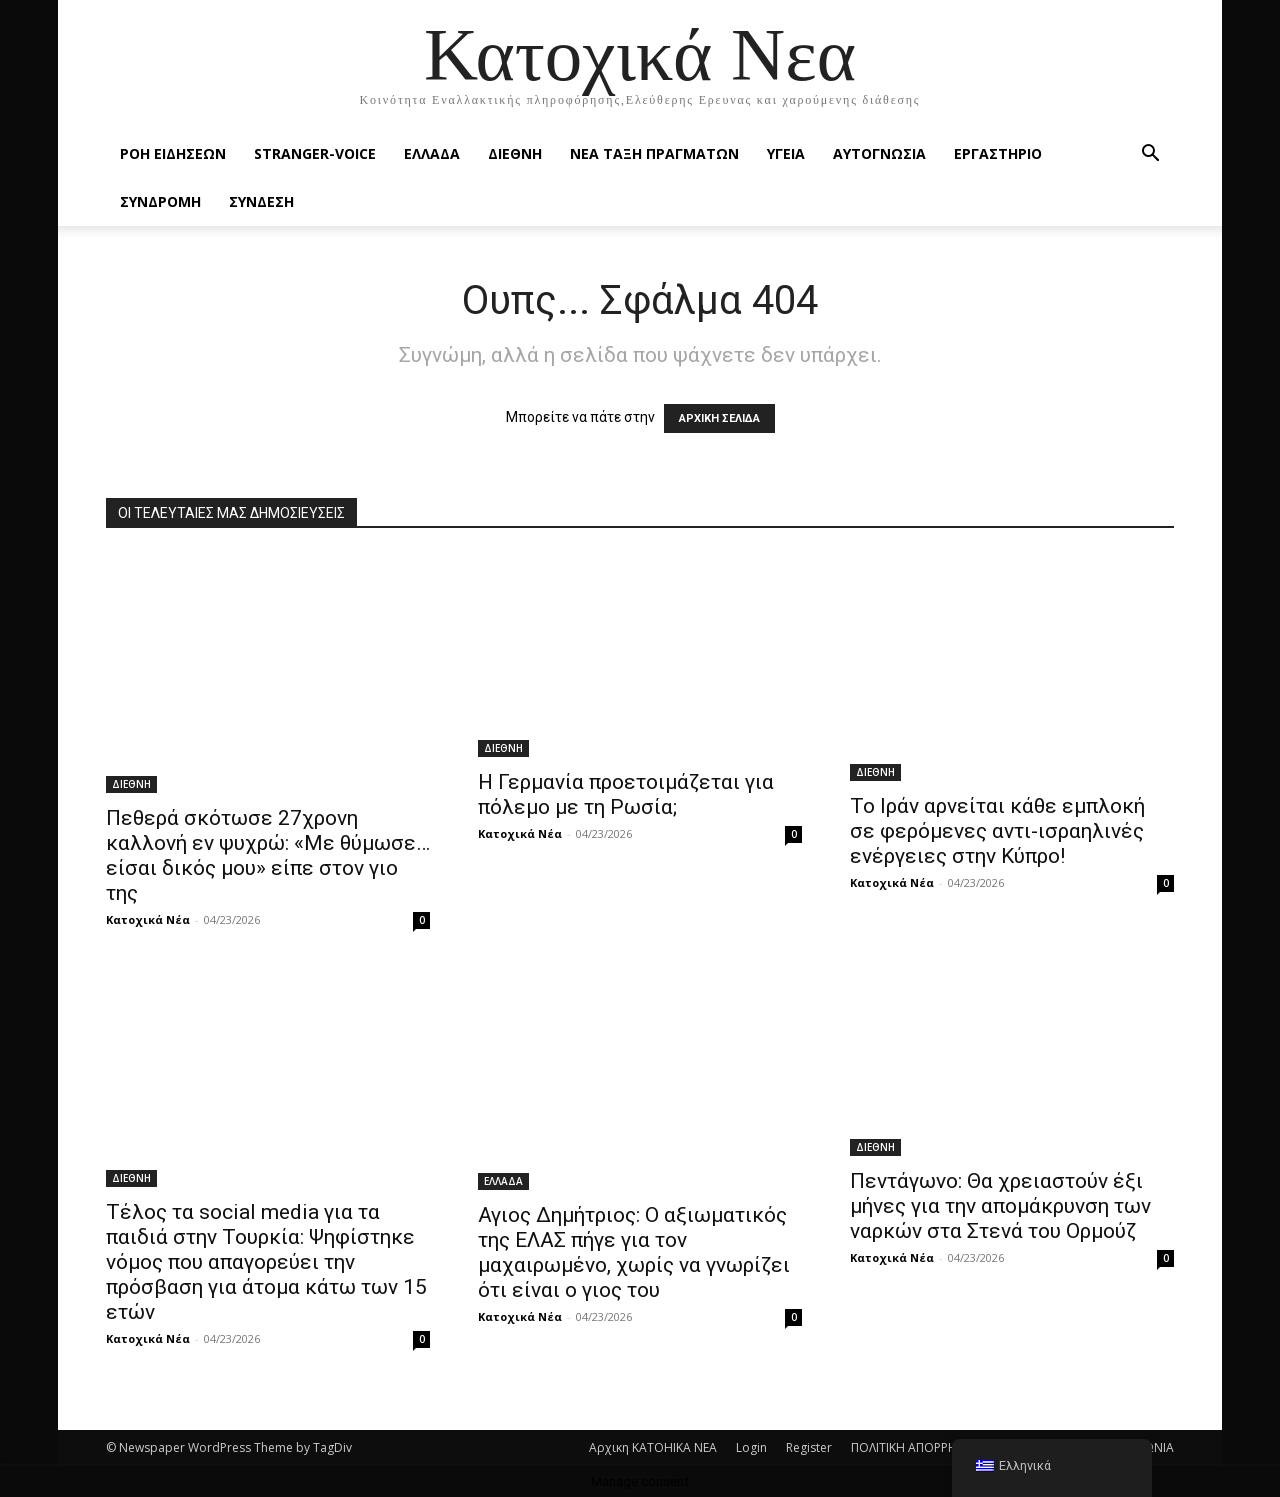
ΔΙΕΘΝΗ (515, 153)
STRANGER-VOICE (315, 153)
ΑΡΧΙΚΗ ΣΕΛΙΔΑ (719, 418)
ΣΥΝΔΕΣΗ (261, 201)
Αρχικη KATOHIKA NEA (653, 1447)
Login (751, 1447)
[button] (1150, 155)
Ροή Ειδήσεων (173, 153)
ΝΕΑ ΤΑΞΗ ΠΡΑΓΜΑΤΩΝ (654, 153)
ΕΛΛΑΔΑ (432, 153)
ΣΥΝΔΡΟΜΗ (160, 201)
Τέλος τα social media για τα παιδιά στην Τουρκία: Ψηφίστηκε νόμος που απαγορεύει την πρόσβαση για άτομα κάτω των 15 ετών (266, 1262)
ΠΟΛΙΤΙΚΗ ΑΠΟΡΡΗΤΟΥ (916, 1447)
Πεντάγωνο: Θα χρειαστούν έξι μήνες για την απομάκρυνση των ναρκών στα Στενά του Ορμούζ (1000, 1206)
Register (809, 1447)
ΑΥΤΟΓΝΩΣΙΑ (879, 153)
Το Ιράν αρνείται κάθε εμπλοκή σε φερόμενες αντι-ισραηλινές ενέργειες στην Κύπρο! (997, 831)
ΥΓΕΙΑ (786, 153)
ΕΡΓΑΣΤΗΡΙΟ (998, 153)
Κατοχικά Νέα (148, 919)
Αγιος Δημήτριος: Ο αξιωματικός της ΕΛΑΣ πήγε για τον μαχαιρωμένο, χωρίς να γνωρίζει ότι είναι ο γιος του (634, 1252)
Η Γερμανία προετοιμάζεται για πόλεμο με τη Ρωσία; (626, 794)
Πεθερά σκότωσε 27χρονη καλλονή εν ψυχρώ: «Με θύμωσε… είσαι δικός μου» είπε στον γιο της (268, 855)
